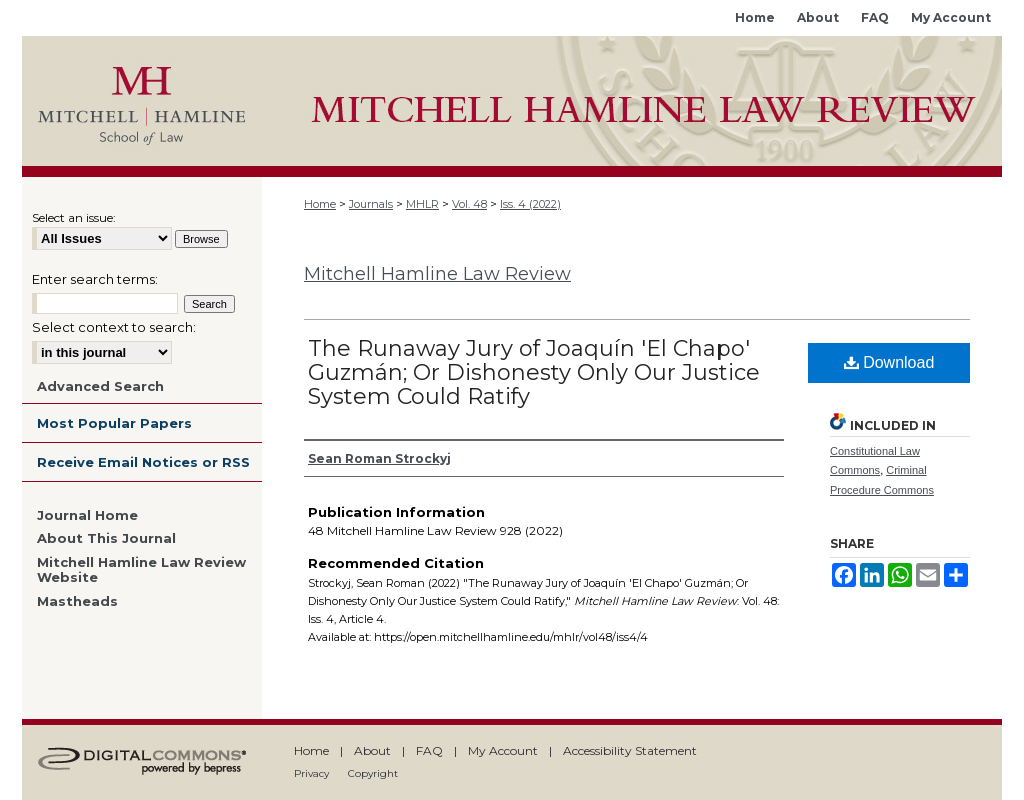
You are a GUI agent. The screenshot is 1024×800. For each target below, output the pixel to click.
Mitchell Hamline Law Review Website (141, 570)
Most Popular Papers (114, 423)
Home (320, 204)
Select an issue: (74, 217)
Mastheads (77, 601)
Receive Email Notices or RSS (143, 462)
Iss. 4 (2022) (530, 204)
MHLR (422, 204)
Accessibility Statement (630, 750)
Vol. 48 (469, 204)
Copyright (373, 773)
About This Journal (106, 538)
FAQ (429, 750)
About (372, 750)
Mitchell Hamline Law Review (437, 274)
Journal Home (87, 515)
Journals (371, 204)
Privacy (311, 773)
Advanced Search (100, 386)
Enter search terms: (95, 279)
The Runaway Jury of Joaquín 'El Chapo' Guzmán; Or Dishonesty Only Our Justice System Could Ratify (534, 372)
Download (889, 362)
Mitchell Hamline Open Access (632, 101)
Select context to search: (114, 327)
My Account (503, 750)
